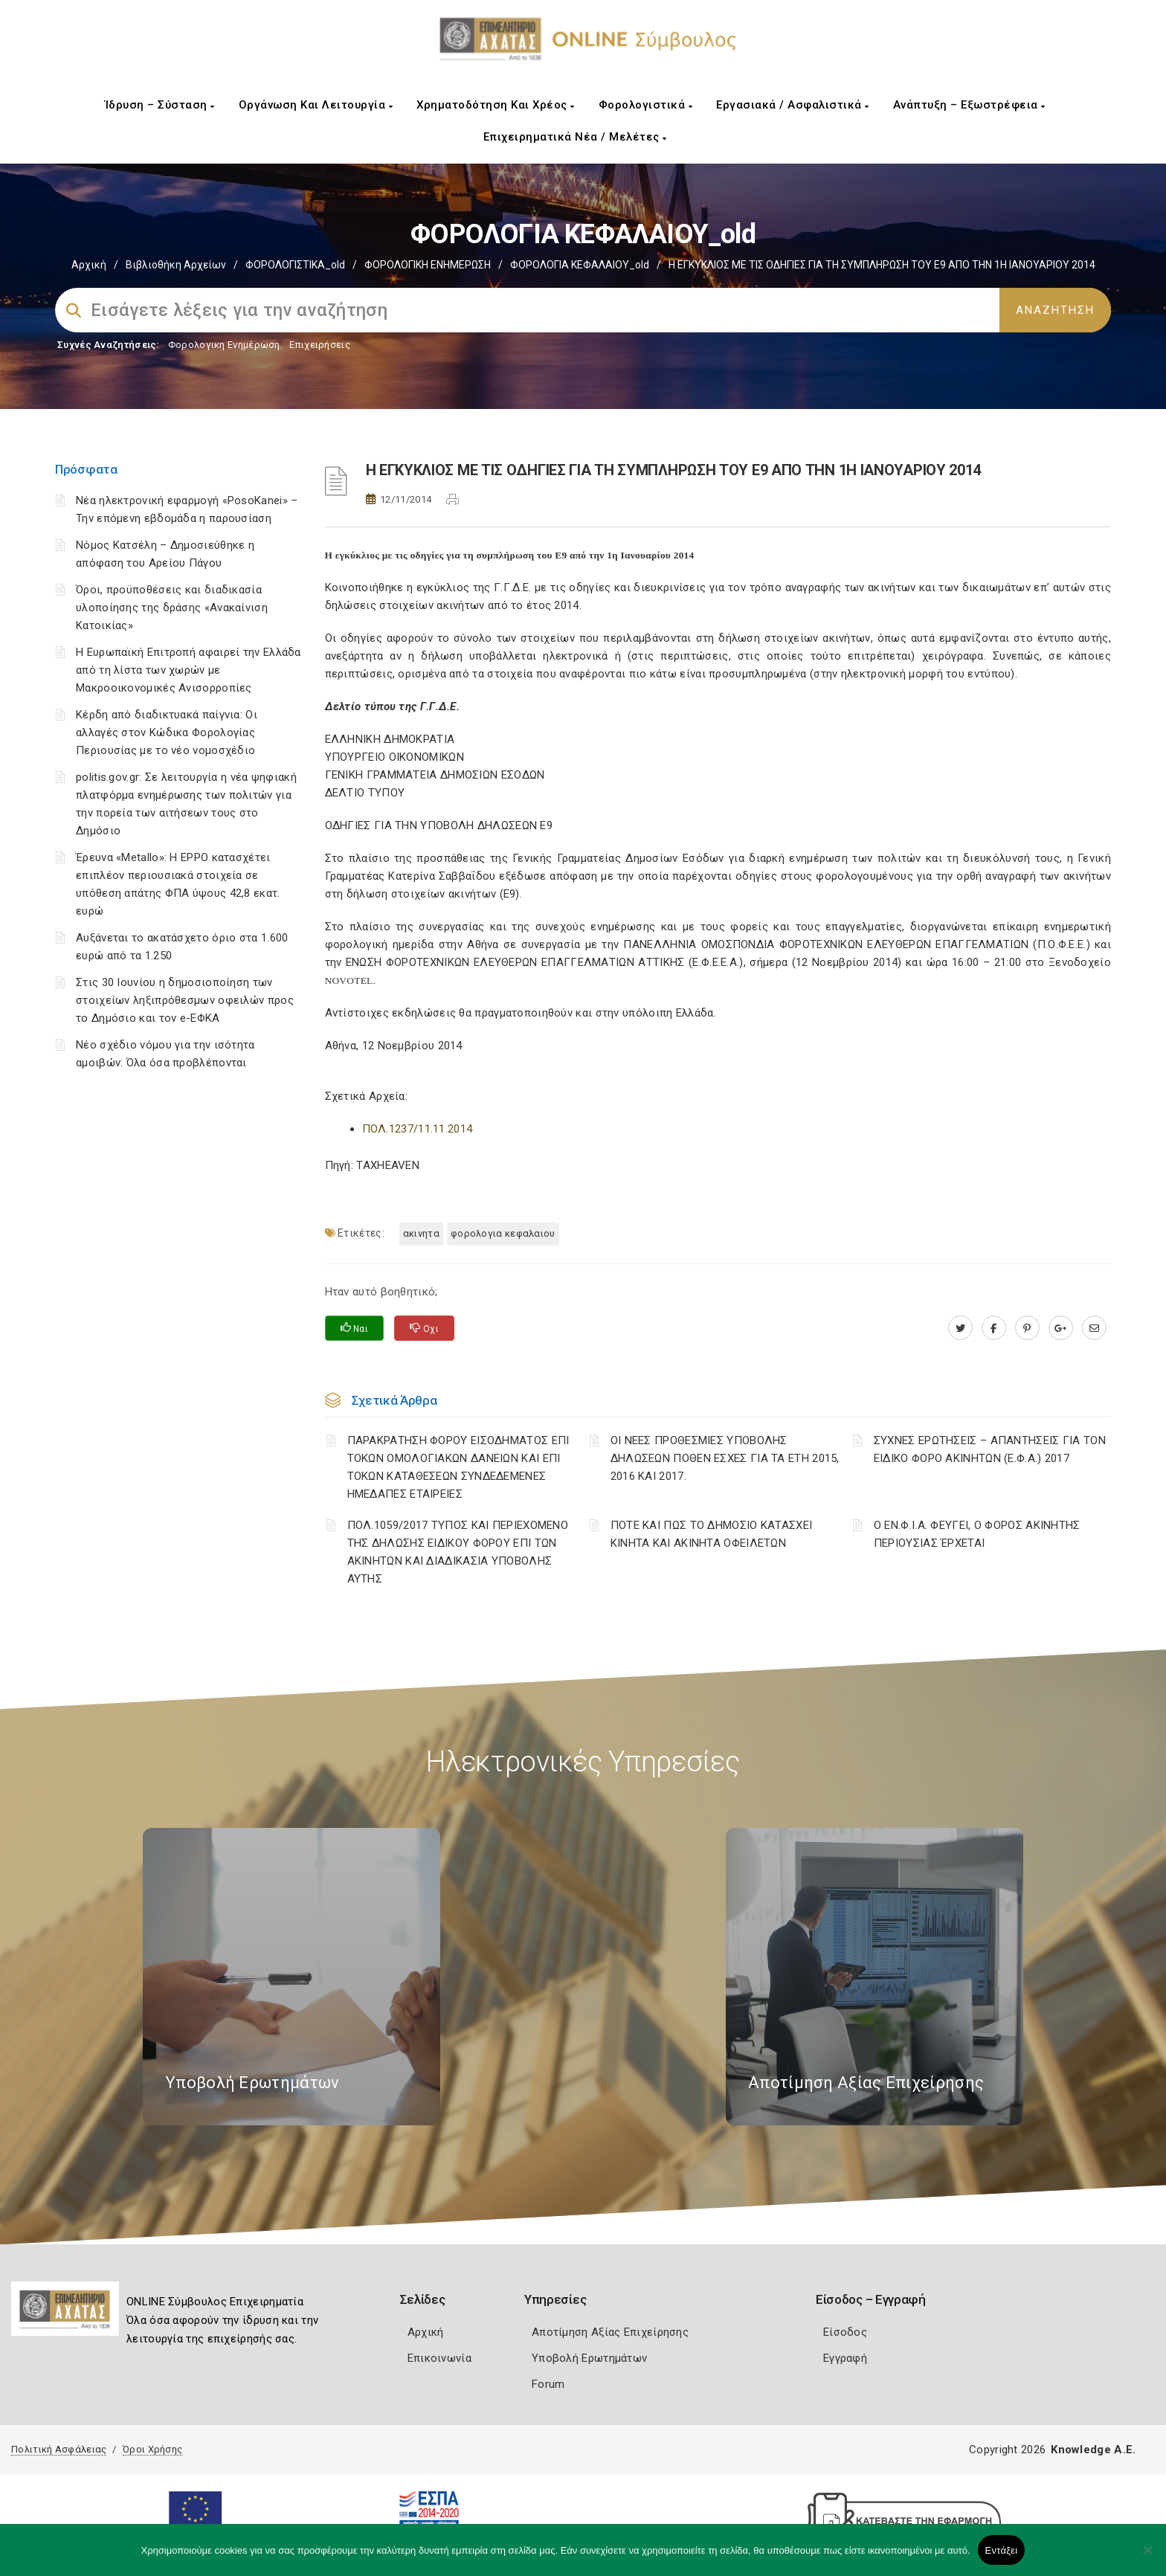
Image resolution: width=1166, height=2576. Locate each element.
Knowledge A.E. (1093, 2449)
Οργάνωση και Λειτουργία (316, 105)
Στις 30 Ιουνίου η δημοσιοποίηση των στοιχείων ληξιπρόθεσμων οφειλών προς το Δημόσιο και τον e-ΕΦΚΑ (185, 1000)
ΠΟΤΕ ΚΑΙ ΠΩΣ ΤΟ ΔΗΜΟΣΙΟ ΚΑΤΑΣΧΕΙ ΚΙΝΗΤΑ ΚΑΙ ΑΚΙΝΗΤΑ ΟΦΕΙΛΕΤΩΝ (712, 1534)
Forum (548, 2384)
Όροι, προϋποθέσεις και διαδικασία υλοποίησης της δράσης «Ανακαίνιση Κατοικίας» (172, 607)
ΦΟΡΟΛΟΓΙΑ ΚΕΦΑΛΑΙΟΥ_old (579, 265)
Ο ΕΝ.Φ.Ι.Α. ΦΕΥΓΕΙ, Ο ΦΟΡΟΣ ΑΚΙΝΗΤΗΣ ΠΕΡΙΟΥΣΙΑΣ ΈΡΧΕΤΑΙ (977, 1534)
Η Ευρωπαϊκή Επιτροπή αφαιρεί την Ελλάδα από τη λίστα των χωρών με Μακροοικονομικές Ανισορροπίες (188, 670)
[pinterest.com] (1027, 1328)
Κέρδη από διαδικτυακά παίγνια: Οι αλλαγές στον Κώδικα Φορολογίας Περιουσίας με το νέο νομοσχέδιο (166, 732)
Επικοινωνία (439, 2358)
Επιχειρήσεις (319, 344)
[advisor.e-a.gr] (1094, 1328)
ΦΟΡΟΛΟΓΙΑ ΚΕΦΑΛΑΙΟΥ (503, 1233)
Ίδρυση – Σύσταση (160, 105)
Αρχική (88, 265)
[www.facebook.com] (994, 1328)
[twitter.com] (960, 1328)
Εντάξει (1001, 2550)
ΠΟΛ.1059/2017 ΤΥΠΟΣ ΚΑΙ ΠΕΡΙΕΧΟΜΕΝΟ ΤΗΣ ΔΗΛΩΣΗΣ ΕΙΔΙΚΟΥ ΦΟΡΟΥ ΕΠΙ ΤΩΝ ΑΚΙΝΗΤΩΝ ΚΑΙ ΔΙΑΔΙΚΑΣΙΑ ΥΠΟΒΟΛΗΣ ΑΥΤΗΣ (458, 1552)
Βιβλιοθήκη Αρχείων (176, 265)
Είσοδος (845, 2332)
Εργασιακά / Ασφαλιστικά (792, 105)
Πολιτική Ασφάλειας (58, 2449)
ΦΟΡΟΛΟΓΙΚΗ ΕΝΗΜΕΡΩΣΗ (427, 265)
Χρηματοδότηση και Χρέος (495, 105)
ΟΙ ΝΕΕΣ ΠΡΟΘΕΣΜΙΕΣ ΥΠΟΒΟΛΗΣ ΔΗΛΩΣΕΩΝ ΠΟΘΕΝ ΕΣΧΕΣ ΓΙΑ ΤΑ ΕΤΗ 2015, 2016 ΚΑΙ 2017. (725, 1458)
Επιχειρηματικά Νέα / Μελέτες (575, 137)
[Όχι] (1147, 2557)
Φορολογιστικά (646, 105)
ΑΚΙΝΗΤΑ (421, 1233)
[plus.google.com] (1061, 1328)
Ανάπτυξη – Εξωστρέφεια (969, 105)
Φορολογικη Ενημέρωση (224, 344)
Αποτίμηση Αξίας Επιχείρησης (610, 2332)
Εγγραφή (845, 2358)
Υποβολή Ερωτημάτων (589, 2358)
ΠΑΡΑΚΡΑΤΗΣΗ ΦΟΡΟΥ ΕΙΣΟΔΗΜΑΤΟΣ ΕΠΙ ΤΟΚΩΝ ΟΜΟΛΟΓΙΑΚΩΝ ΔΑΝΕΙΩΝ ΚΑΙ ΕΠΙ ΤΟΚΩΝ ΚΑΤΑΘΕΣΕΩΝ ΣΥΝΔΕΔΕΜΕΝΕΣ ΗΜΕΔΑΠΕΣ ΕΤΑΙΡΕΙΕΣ (458, 1467)
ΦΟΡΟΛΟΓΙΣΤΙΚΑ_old (295, 265)
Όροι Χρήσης (152, 2449)
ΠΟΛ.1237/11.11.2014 (417, 1129)
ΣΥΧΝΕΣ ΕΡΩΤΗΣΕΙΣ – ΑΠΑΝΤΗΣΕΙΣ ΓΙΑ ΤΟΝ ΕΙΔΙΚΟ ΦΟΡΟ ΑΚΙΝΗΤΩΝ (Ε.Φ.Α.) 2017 (990, 1449)
